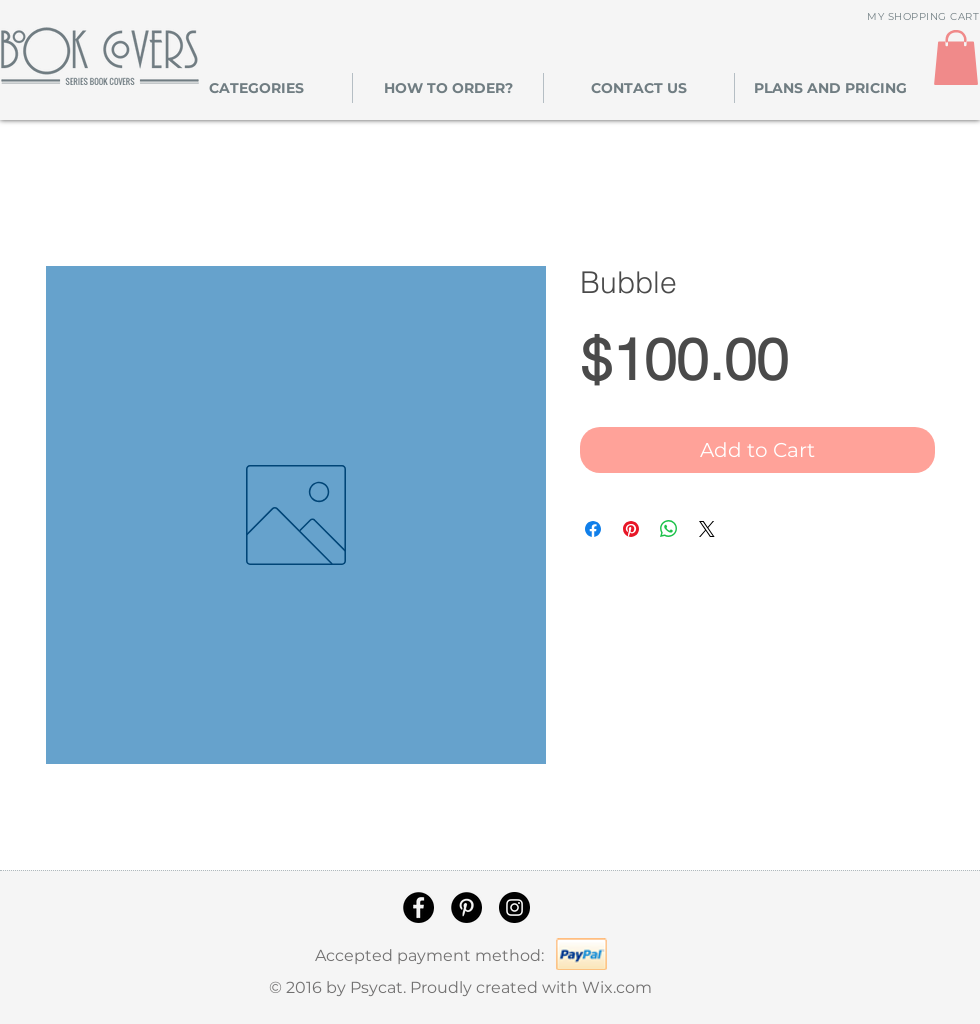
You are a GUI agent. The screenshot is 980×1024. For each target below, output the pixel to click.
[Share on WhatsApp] (669, 529)
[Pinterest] (466, 907)
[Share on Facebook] (593, 529)
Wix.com (617, 987)
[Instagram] (514, 907)
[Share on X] (707, 529)
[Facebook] (418, 907)
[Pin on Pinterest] (631, 529)
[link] (956, 57)
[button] (256, 88)
